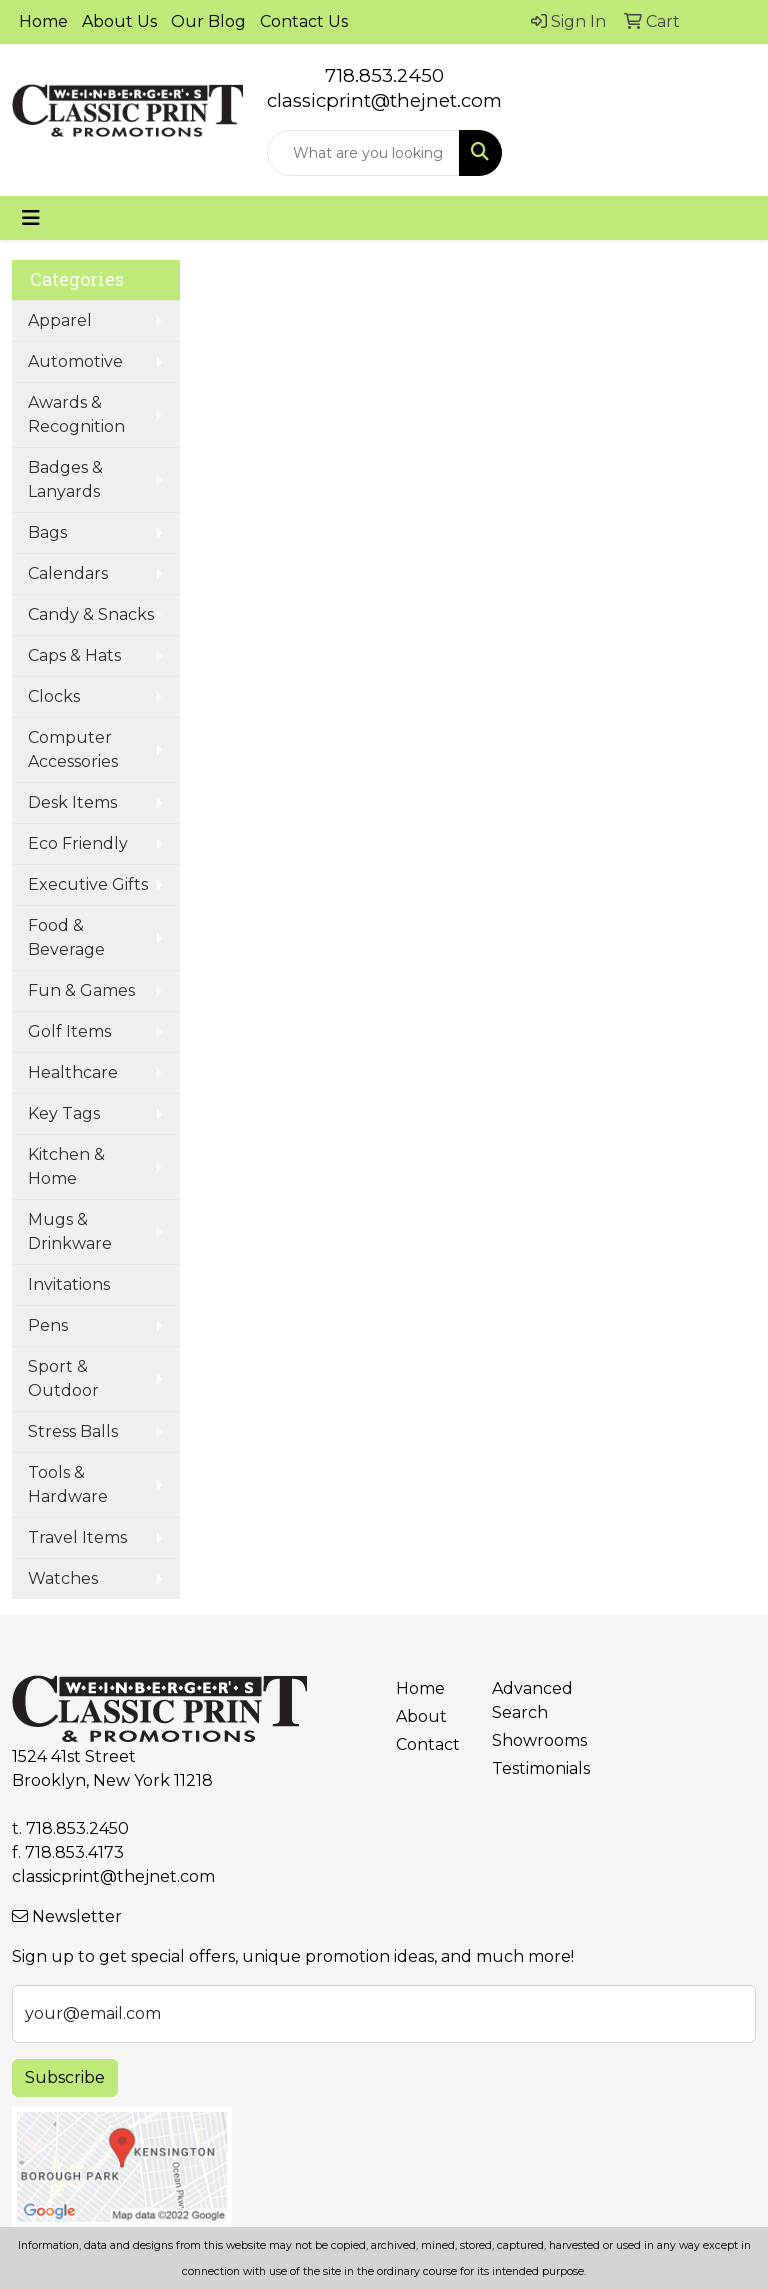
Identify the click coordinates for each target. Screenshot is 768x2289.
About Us (119, 21)
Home (43, 21)
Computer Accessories (73, 749)
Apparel (60, 320)
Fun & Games (81, 990)
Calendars (68, 573)
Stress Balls (73, 1431)
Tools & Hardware (68, 1484)
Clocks (54, 696)
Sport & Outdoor (63, 1378)
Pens (48, 1325)
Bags (47, 532)
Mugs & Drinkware (70, 1231)
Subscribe (65, 2077)
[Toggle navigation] (31, 218)
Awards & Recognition (76, 414)
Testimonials (528, 1768)
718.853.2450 (384, 75)
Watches (63, 1578)
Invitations (69, 1284)
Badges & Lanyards (65, 479)
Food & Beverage (66, 937)
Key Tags (64, 1113)
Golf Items (69, 1031)
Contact (428, 1744)
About (421, 1716)
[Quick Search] (363, 153)
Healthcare (73, 1072)
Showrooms (528, 1740)
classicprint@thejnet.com (113, 1876)
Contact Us (304, 21)
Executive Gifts (88, 884)
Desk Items (72, 802)
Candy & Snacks (91, 614)
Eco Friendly (78, 843)
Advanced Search (528, 1700)
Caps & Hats (74, 655)
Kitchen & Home (66, 1166)
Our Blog (208, 21)
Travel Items (77, 1537)
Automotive (75, 361)
